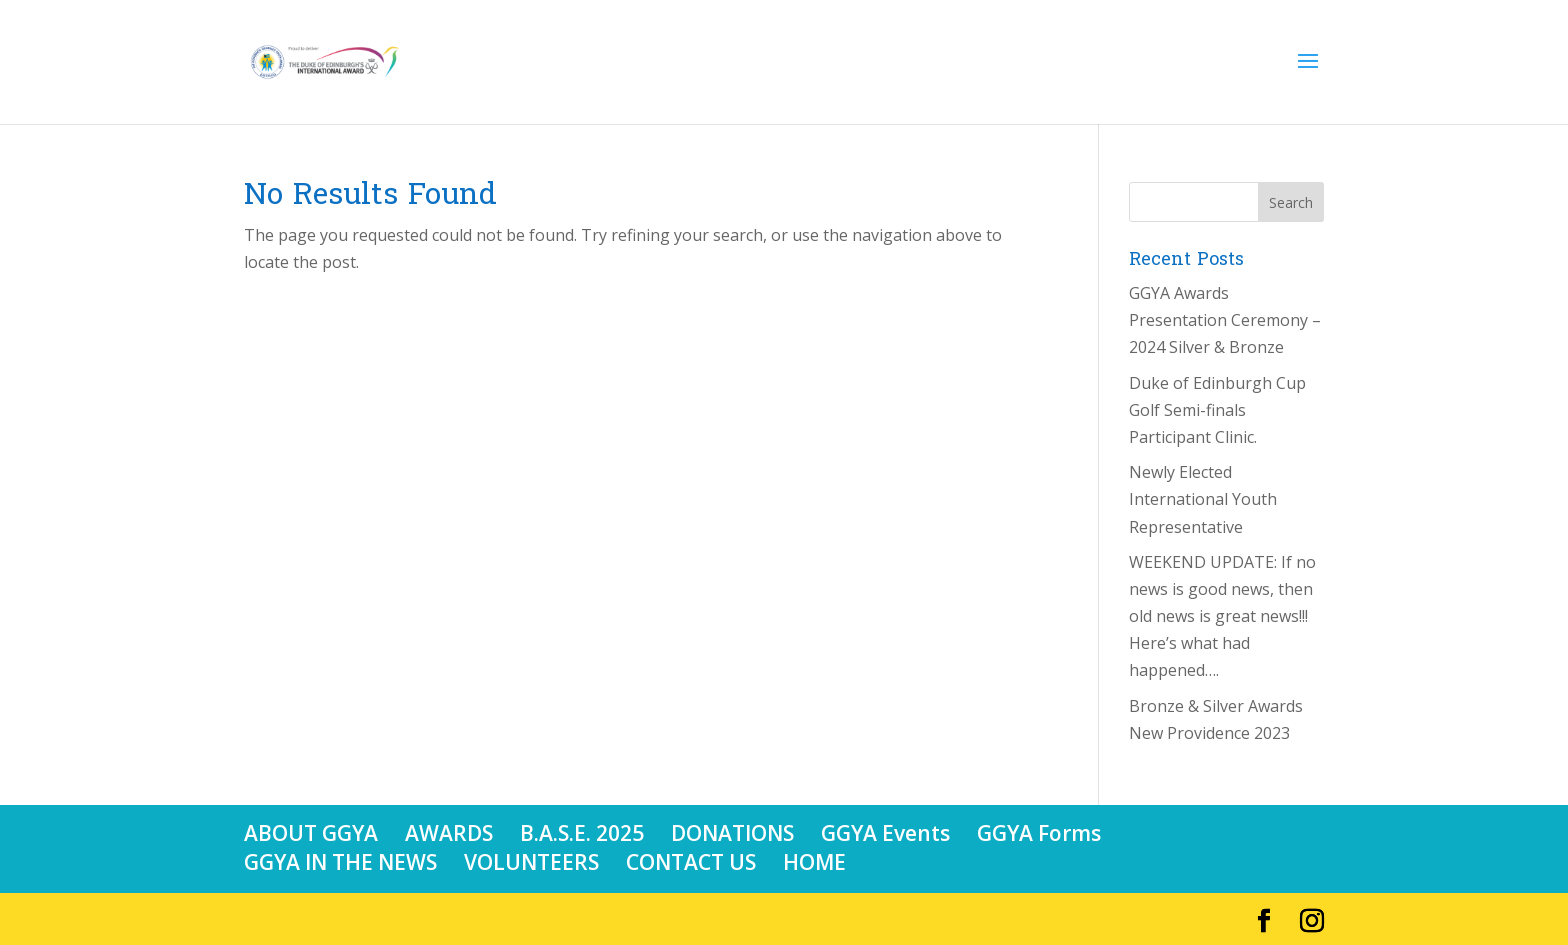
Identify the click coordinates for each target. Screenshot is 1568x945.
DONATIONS (732, 833)
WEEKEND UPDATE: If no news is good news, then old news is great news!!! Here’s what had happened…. (1222, 616)
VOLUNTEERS (531, 862)
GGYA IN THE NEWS (340, 862)
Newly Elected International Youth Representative (1203, 499)
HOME (814, 862)
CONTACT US (691, 862)
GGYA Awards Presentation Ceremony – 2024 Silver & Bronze (1225, 320)
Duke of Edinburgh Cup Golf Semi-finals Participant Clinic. (1217, 410)
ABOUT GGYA (311, 833)
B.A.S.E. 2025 (582, 833)
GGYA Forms (1039, 833)
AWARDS (449, 833)
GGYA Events (885, 833)
